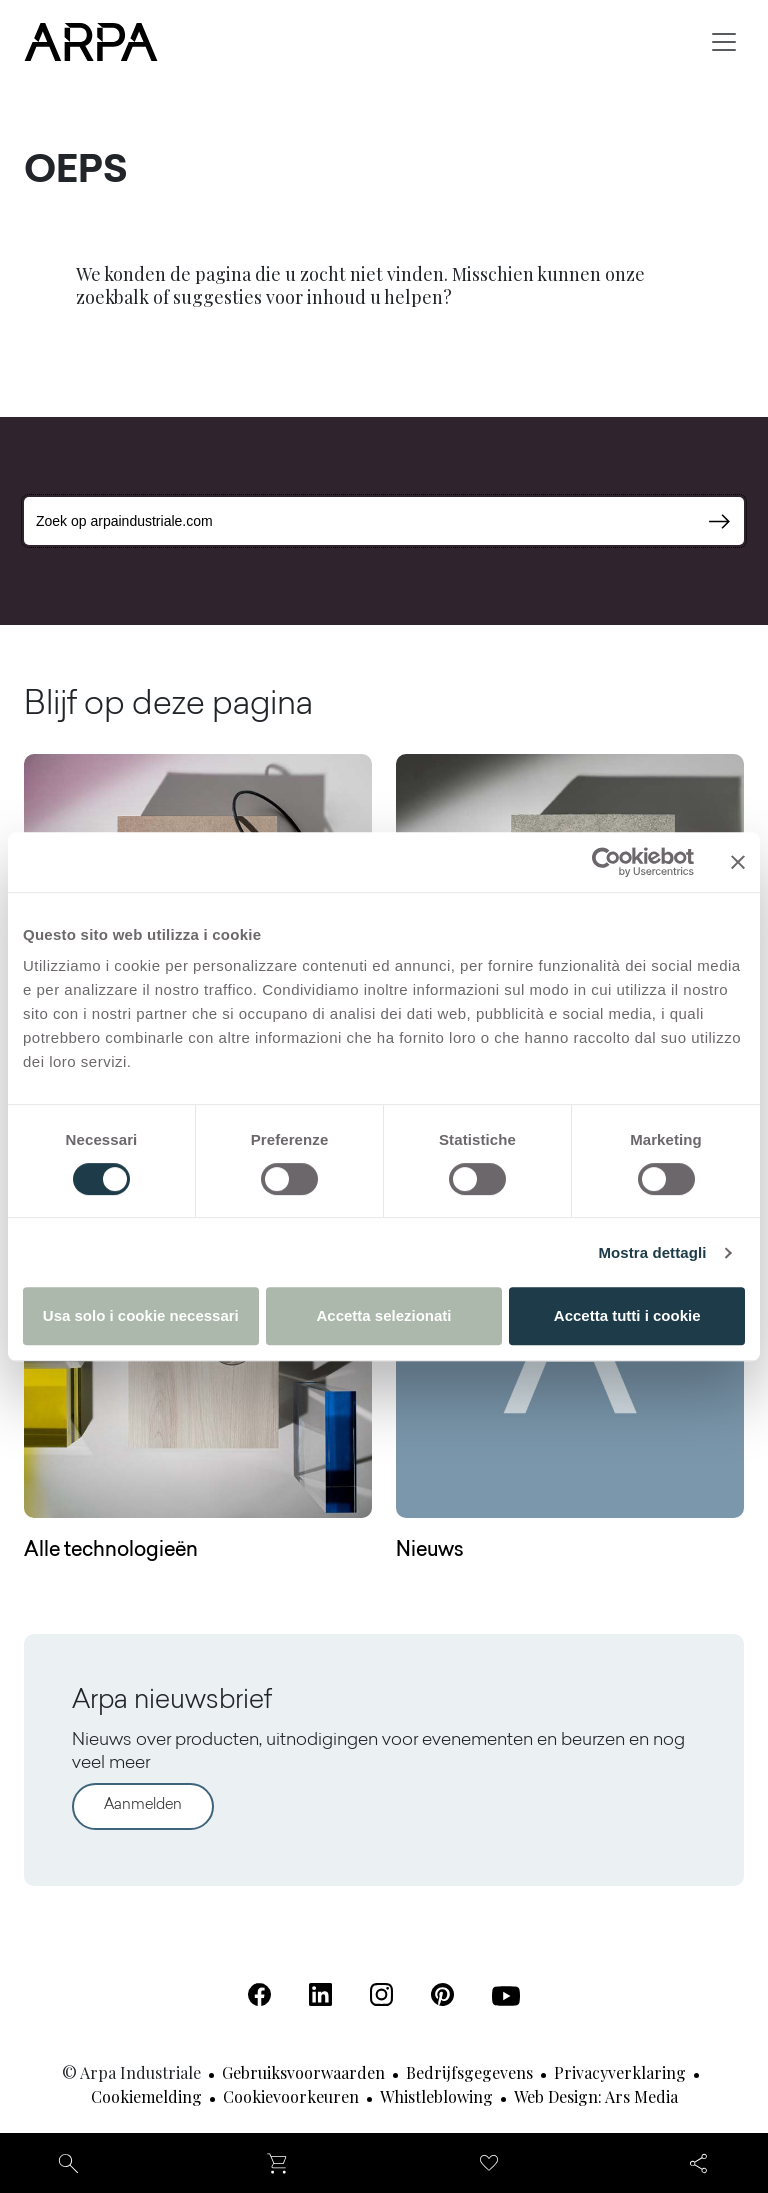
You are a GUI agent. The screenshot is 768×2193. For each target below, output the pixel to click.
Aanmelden (143, 1805)
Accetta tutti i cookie (627, 1315)
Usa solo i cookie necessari (141, 1315)
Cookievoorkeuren (291, 2096)
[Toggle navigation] (724, 42)
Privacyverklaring (620, 2072)
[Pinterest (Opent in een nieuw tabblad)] (442, 1994)
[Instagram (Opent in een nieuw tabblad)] (381, 1994)
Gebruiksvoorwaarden (303, 2072)
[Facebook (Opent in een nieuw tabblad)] (259, 1994)
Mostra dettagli (652, 1252)
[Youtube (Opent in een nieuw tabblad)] (506, 1996)
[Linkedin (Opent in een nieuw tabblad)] (320, 1994)
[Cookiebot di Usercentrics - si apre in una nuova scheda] (606, 862)
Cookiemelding (146, 2096)
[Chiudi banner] (738, 862)
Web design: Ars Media (596, 2096)
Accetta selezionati (383, 1315)
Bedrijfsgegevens (469, 2072)
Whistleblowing (436, 2096)
